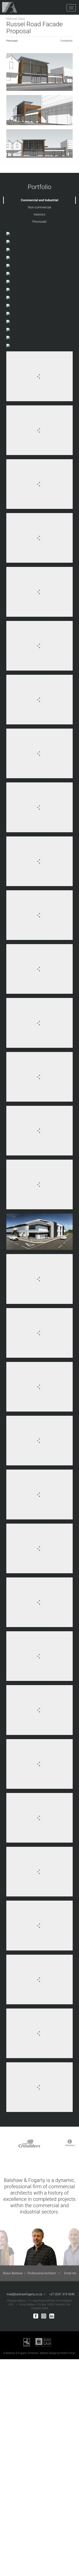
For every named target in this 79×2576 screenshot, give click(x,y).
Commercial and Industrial (39, 200)
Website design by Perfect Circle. (58, 2353)
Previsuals (12, 40)
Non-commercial (39, 207)
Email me (70, 2273)
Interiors (39, 214)
